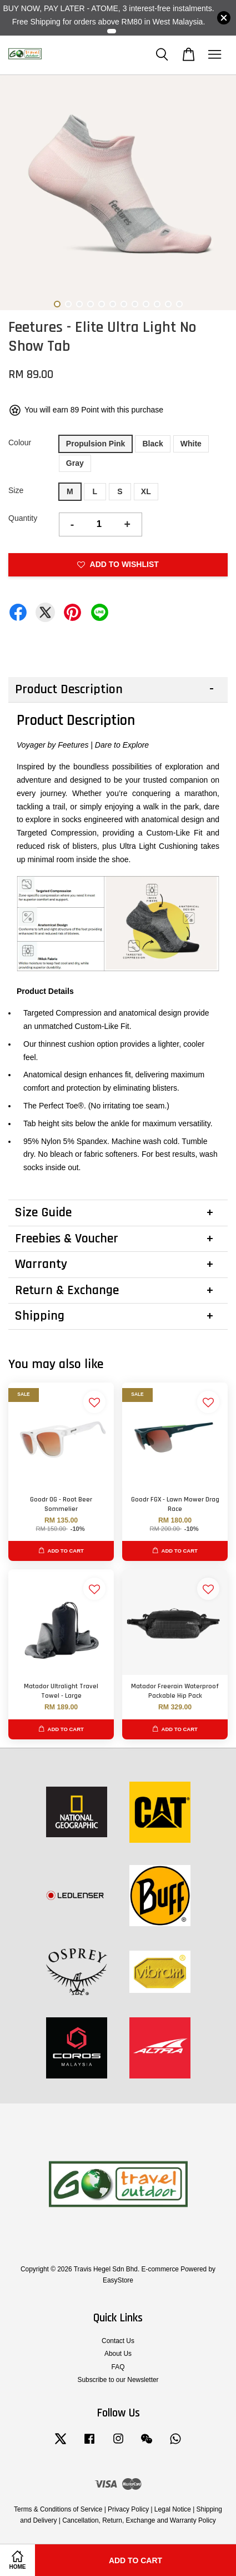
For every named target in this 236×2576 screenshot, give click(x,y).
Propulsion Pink (95, 443)
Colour (19, 442)
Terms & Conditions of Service (58, 2509)
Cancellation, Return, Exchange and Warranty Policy (139, 2520)
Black (152, 443)
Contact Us (118, 2341)
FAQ (118, 2367)
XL (146, 491)
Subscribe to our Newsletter (117, 2380)
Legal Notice (172, 2509)
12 (179, 304)
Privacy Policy (128, 2509)
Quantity (22, 518)
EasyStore (118, 2280)
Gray (75, 463)
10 (157, 304)
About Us (118, 2354)
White (191, 443)
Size (15, 490)
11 (168, 304)
